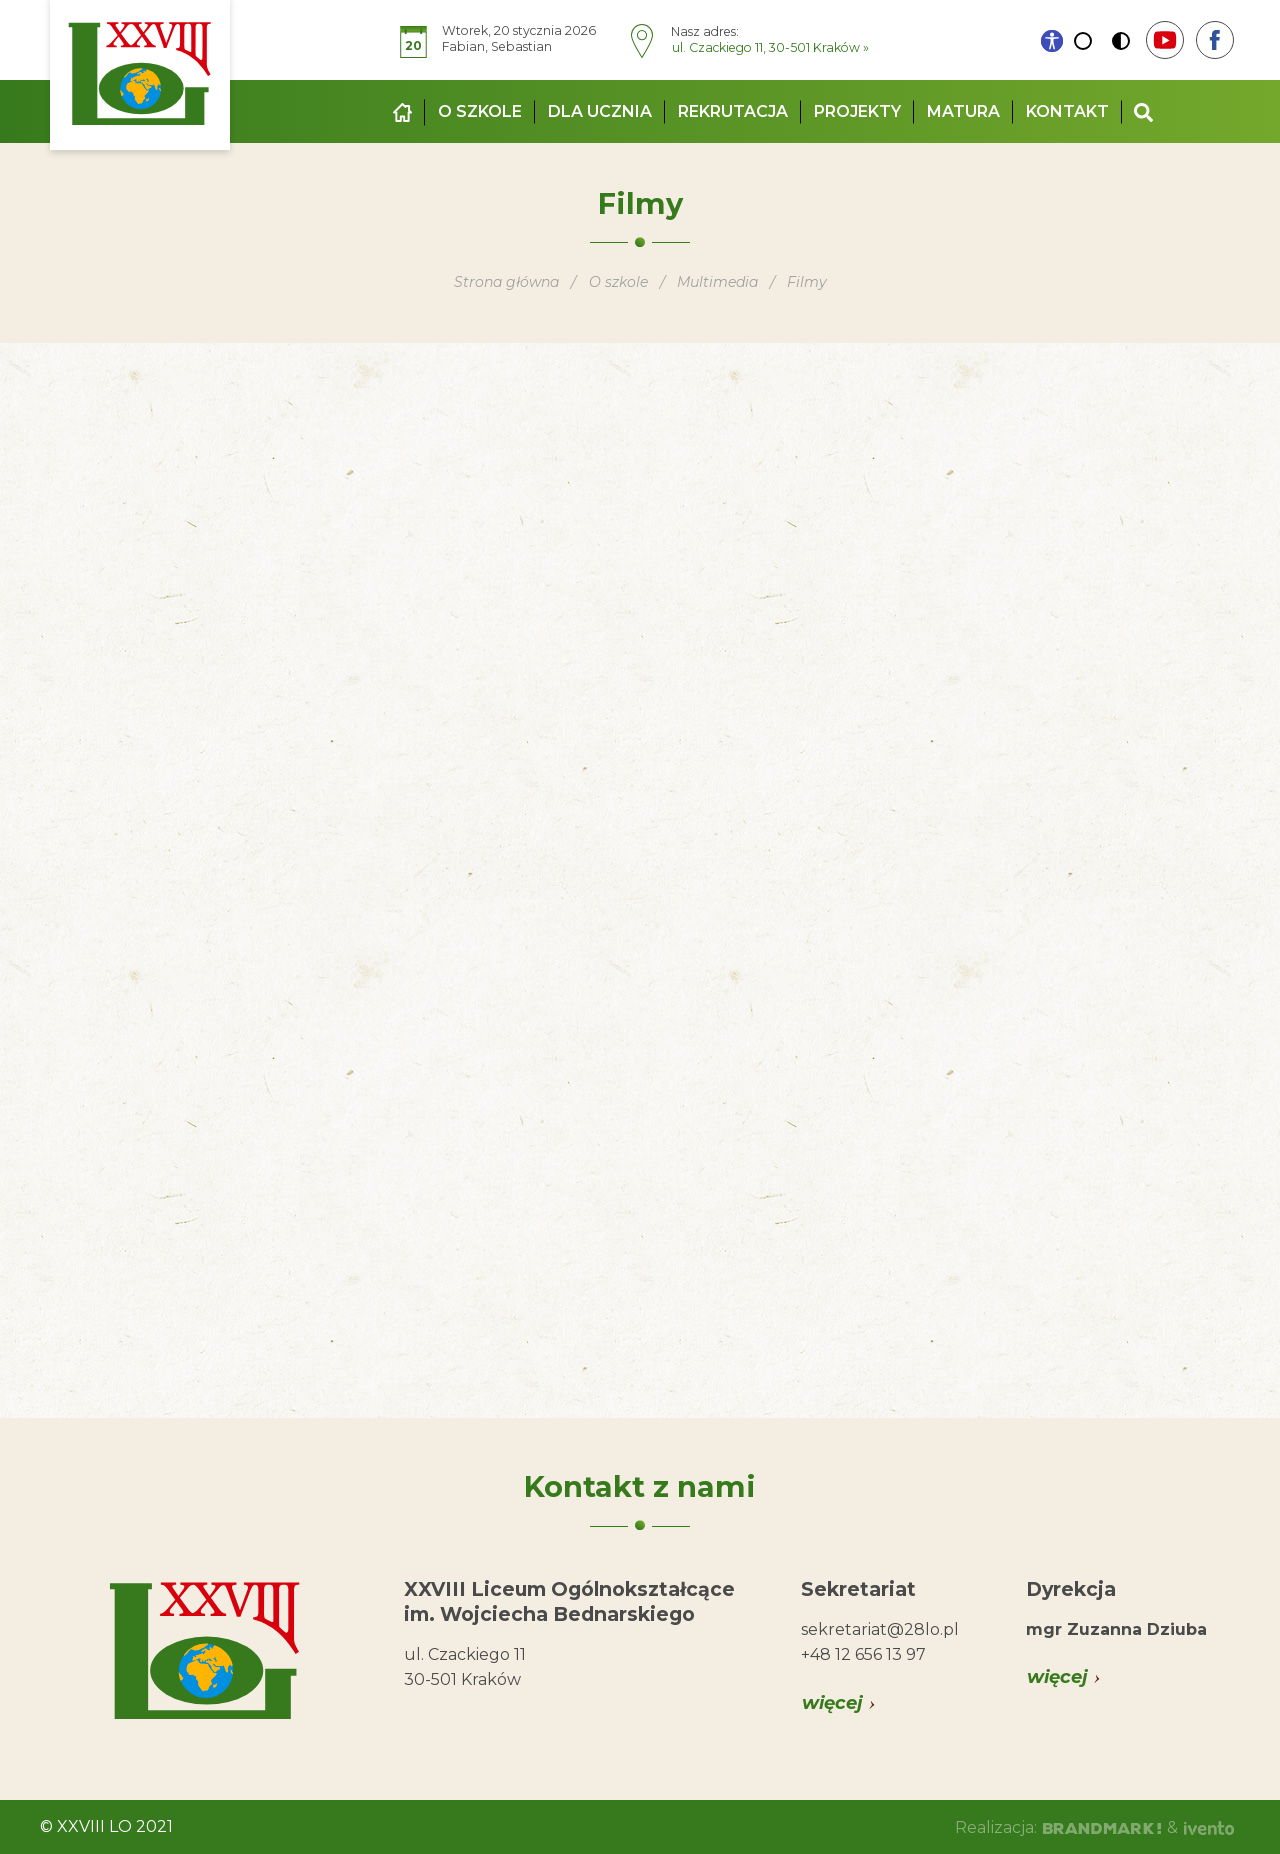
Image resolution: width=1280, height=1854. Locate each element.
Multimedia (718, 282)
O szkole (480, 111)
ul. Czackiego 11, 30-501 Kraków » (770, 47)
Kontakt (1067, 111)
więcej (832, 1703)
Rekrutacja (733, 111)
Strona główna (506, 282)
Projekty (857, 111)
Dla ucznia (600, 111)
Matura (963, 111)
